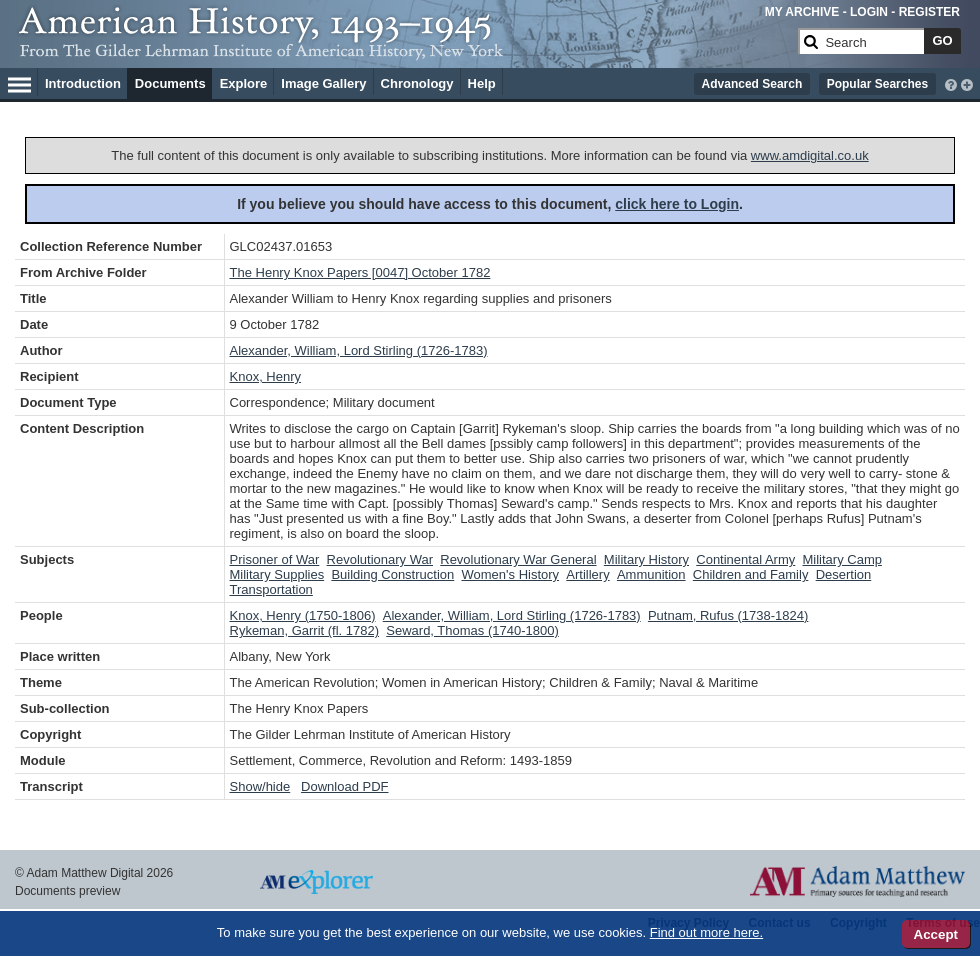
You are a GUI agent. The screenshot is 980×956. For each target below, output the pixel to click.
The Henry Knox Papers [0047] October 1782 (360, 272)
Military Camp (842, 559)
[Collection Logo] (404, 49)
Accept (936, 934)
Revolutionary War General (518, 559)
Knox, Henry (266, 376)
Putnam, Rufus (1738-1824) (728, 615)
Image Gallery (323, 83)
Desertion (844, 574)
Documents (170, 83)
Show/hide (260, 786)
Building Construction (392, 574)
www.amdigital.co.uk (810, 155)
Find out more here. (706, 932)
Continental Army (745, 559)
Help (482, 83)
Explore (244, 83)
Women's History (510, 574)
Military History (646, 559)
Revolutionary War (380, 559)
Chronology (417, 83)
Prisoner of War (275, 559)
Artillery (587, 574)
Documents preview (67, 891)
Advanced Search (752, 84)
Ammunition (651, 574)
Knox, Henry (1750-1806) (303, 615)
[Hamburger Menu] (19, 82)
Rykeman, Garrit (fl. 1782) (305, 630)
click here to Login (677, 204)
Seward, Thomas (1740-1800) (472, 630)
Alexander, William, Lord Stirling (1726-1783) (359, 350)
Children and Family (751, 574)
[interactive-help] (951, 83)
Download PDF (344, 786)
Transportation (271, 589)
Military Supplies (277, 574)
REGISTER (929, 12)
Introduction (83, 83)
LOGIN (869, 12)
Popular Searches (877, 84)
